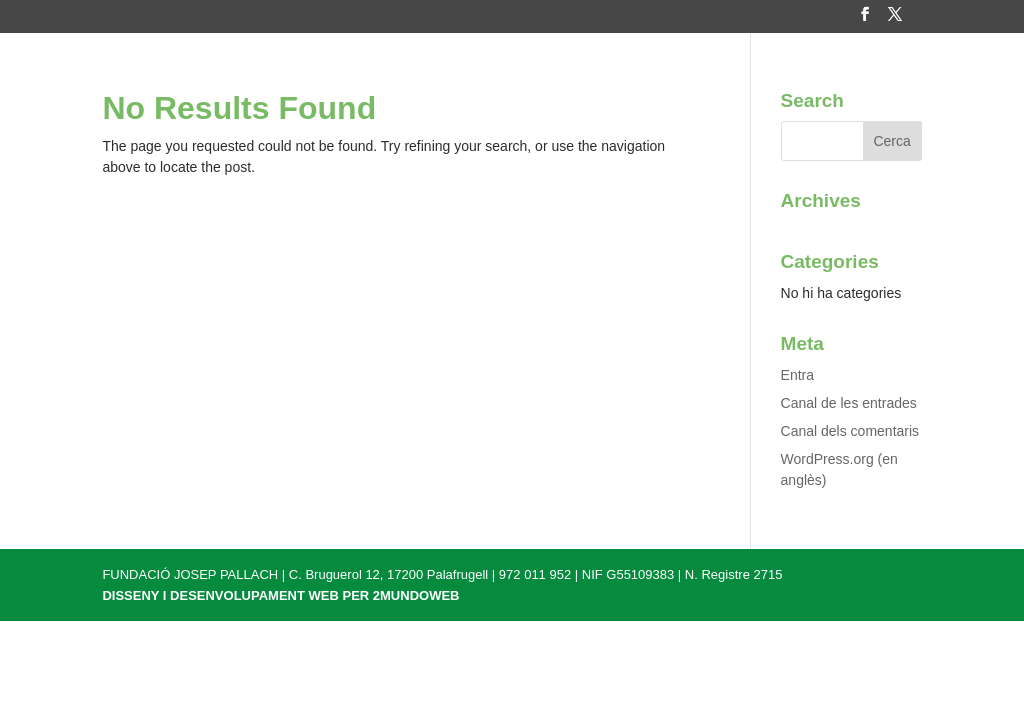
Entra (797, 375)
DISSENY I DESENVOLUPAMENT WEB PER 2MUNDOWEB (280, 595)
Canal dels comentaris (850, 431)
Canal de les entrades (849, 403)
